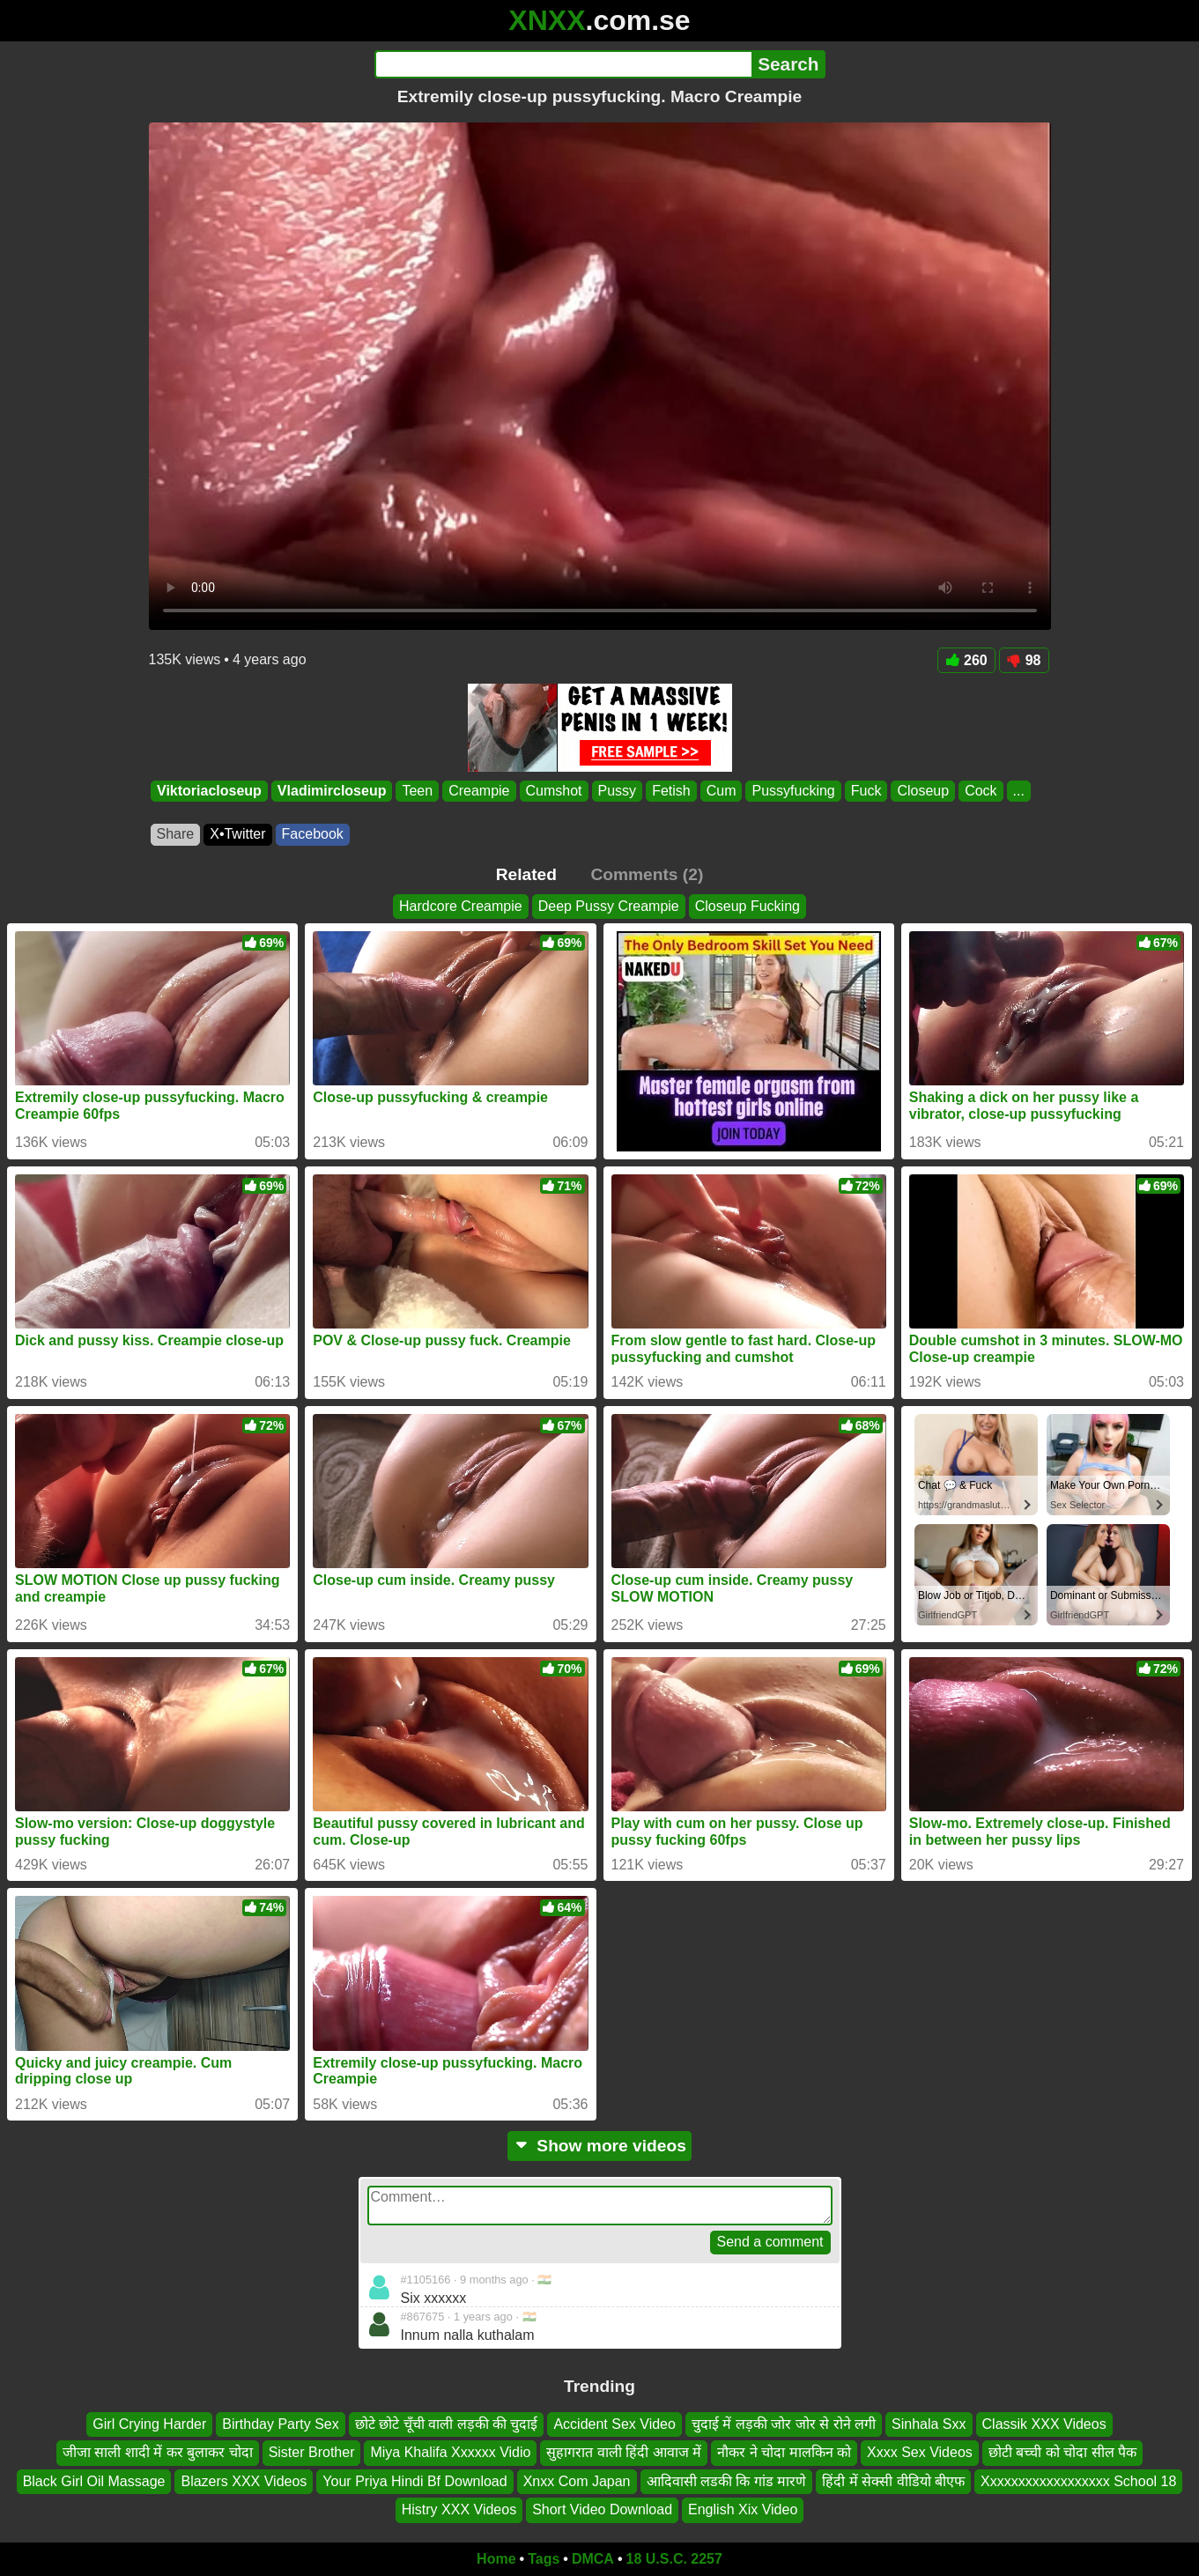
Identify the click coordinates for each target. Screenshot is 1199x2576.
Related (526, 874)
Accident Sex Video (614, 2424)
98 (1024, 660)
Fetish (671, 790)
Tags (543, 2558)
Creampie (478, 790)
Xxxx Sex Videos (920, 2452)
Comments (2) (646, 874)
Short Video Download (602, 2509)
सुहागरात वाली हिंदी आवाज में (623, 2452)
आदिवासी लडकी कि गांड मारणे (727, 2481)
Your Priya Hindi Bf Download (414, 2481)
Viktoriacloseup (209, 790)
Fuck (865, 790)
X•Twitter (237, 833)
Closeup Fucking (747, 906)
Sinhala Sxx (929, 2424)
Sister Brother (312, 2452)
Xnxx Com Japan (577, 2481)
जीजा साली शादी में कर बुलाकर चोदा (158, 2452)
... (1018, 790)
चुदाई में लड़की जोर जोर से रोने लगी (784, 2424)
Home (496, 2558)
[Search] (563, 64)
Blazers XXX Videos (244, 2481)
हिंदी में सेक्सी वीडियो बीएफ (893, 2481)
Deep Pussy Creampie (608, 906)
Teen (417, 790)
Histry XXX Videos (459, 2509)
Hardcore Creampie (460, 906)
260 (966, 660)
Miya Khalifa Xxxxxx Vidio (450, 2452)
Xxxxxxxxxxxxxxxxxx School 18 (1078, 2481)
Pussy (616, 790)
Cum (721, 790)
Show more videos (599, 2145)
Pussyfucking (792, 790)
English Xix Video (742, 2509)
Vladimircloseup (331, 790)
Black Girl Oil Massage (94, 2481)
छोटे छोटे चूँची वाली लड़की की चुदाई (446, 2424)
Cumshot (553, 790)
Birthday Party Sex (280, 2424)
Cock (980, 790)
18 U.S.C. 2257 (674, 2558)
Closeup (923, 790)
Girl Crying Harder (149, 2424)
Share (176, 833)
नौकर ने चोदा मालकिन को (784, 2452)
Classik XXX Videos (1044, 2424)
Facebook (313, 833)
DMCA (593, 2558)
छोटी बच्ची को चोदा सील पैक (1062, 2452)
